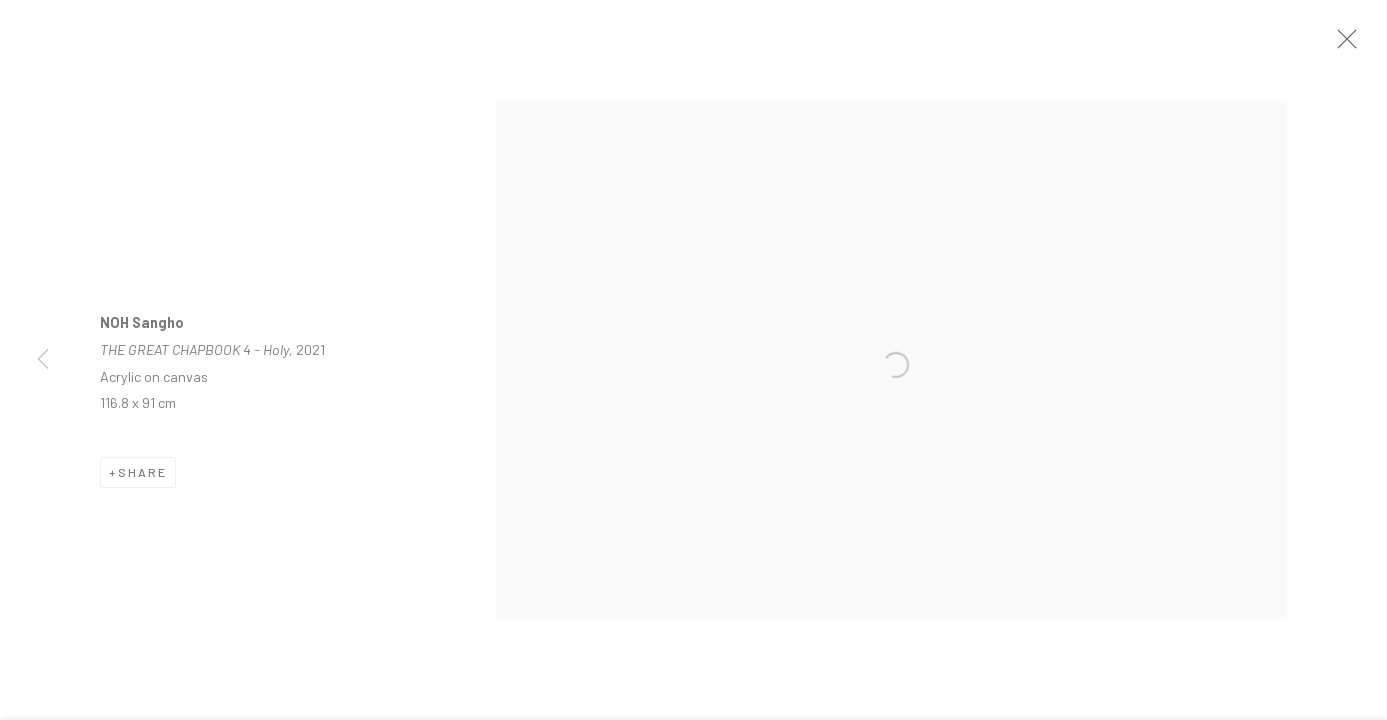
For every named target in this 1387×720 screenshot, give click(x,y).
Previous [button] (43, 360)
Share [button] (142, 478)
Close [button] (1349, 45)
